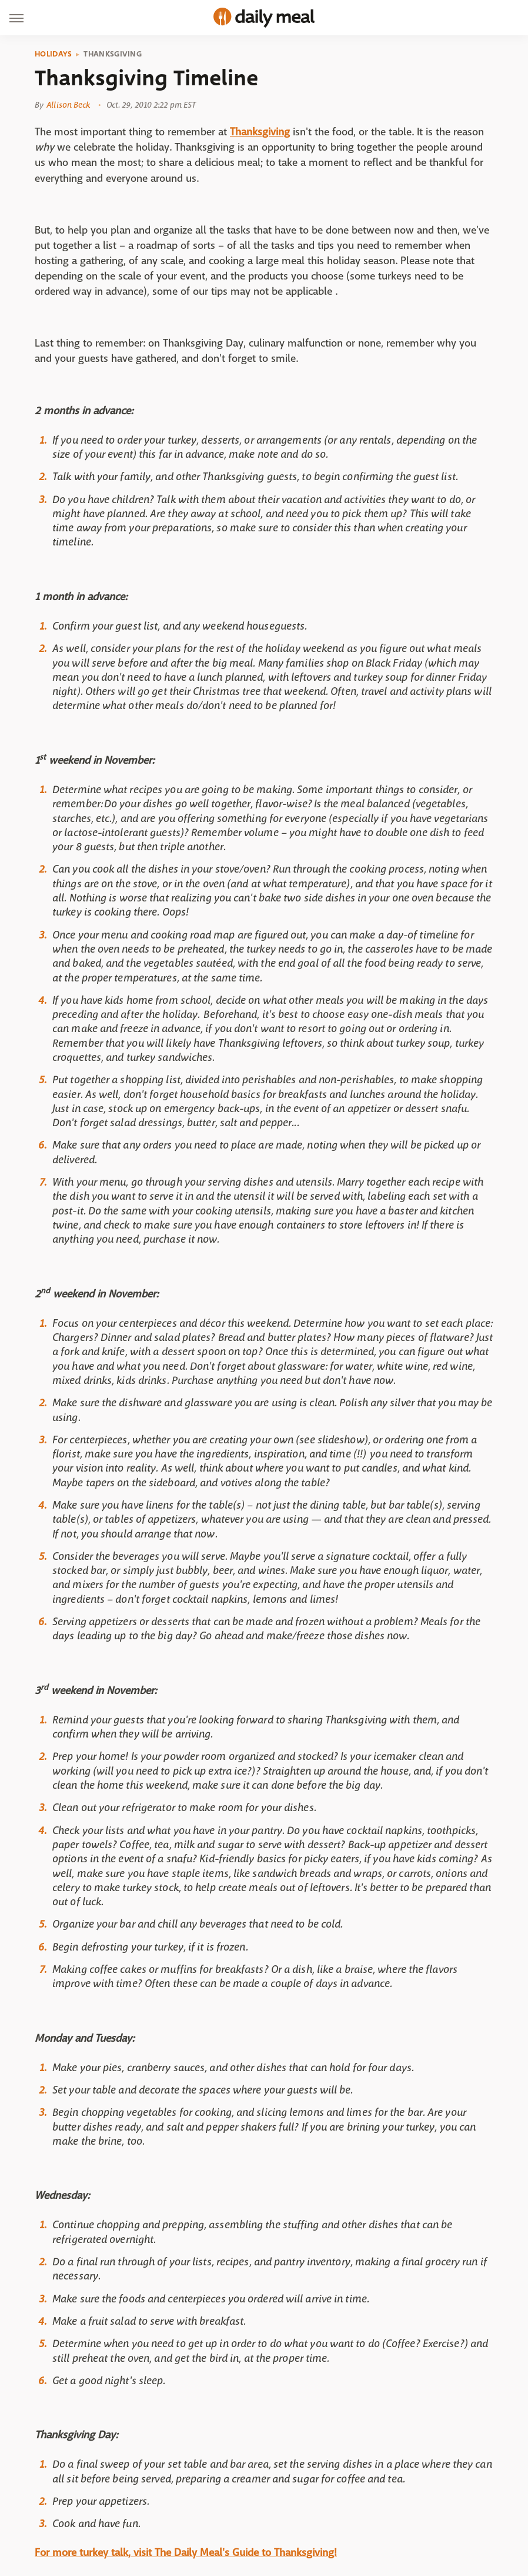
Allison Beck (68, 104)
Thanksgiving (112, 54)
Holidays (53, 54)
